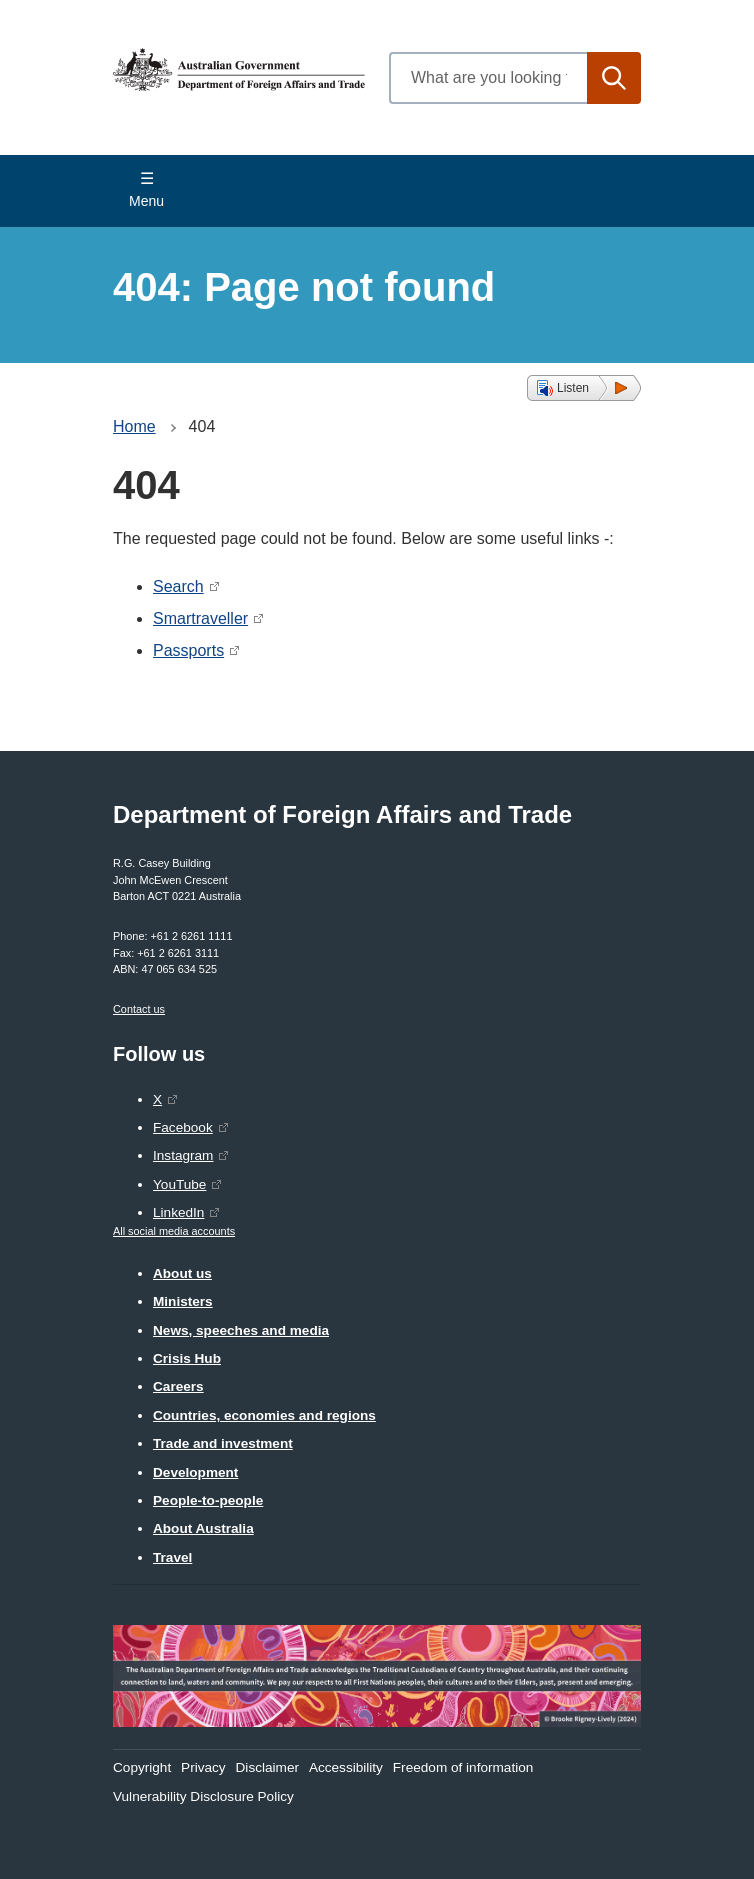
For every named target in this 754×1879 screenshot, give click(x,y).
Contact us (139, 1009)
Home (134, 426)
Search (178, 586)
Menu (146, 201)
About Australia (203, 1528)
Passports (188, 650)
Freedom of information (463, 1767)
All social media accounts (174, 1231)
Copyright (142, 1767)
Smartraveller (200, 618)
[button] (584, 388)
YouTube (179, 1184)
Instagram (183, 1155)
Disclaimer (267, 1767)
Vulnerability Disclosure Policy (203, 1796)
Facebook (183, 1127)
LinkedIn (178, 1212)
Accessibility (346, 1767)
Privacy (203, 1767)
